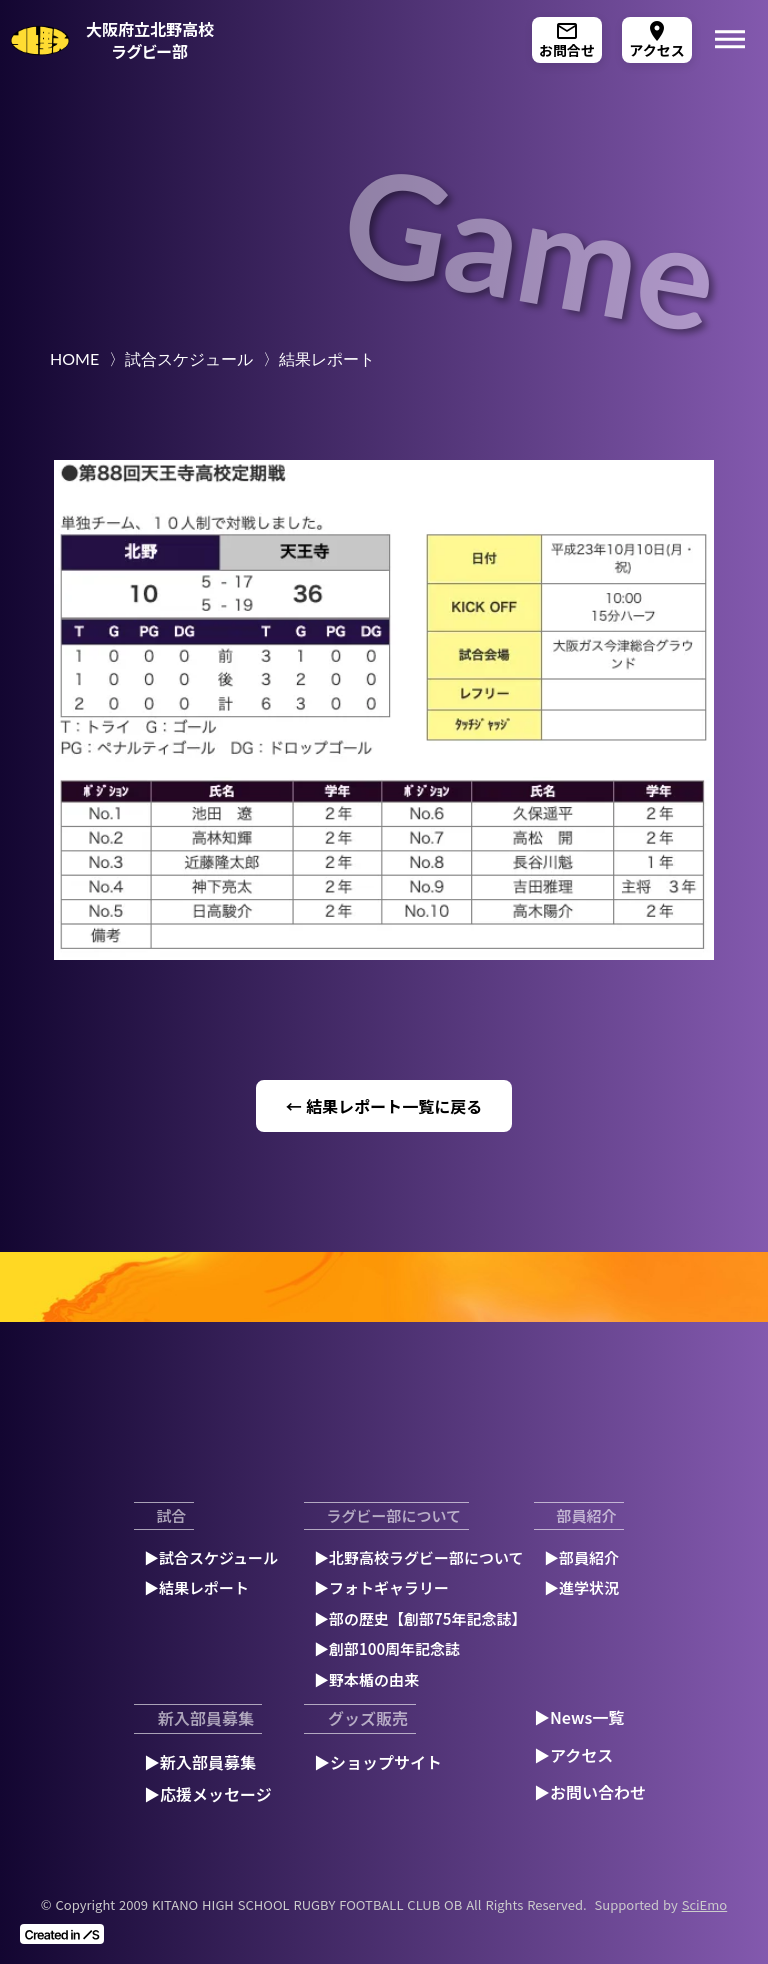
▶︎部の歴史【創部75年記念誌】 (420, 1618)
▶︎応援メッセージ (208, 1794)
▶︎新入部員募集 (200, 1762)
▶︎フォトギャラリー (381, 1587)
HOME (74, 358)
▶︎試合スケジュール (211, 1557)
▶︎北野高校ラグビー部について (419, 1557)
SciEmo (705, 1905)
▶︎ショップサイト (378, 1762)
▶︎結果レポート (196, 1587)
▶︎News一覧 (579, 1717)
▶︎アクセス (573, 1755)
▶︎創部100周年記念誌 (387, 1648)
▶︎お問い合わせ (590, 1792)
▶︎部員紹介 (581, 1557)
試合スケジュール (189, 358)
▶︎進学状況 (581, 1587)
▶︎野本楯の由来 (366, 1679)
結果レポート (327, 358)
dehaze (730, 40)
